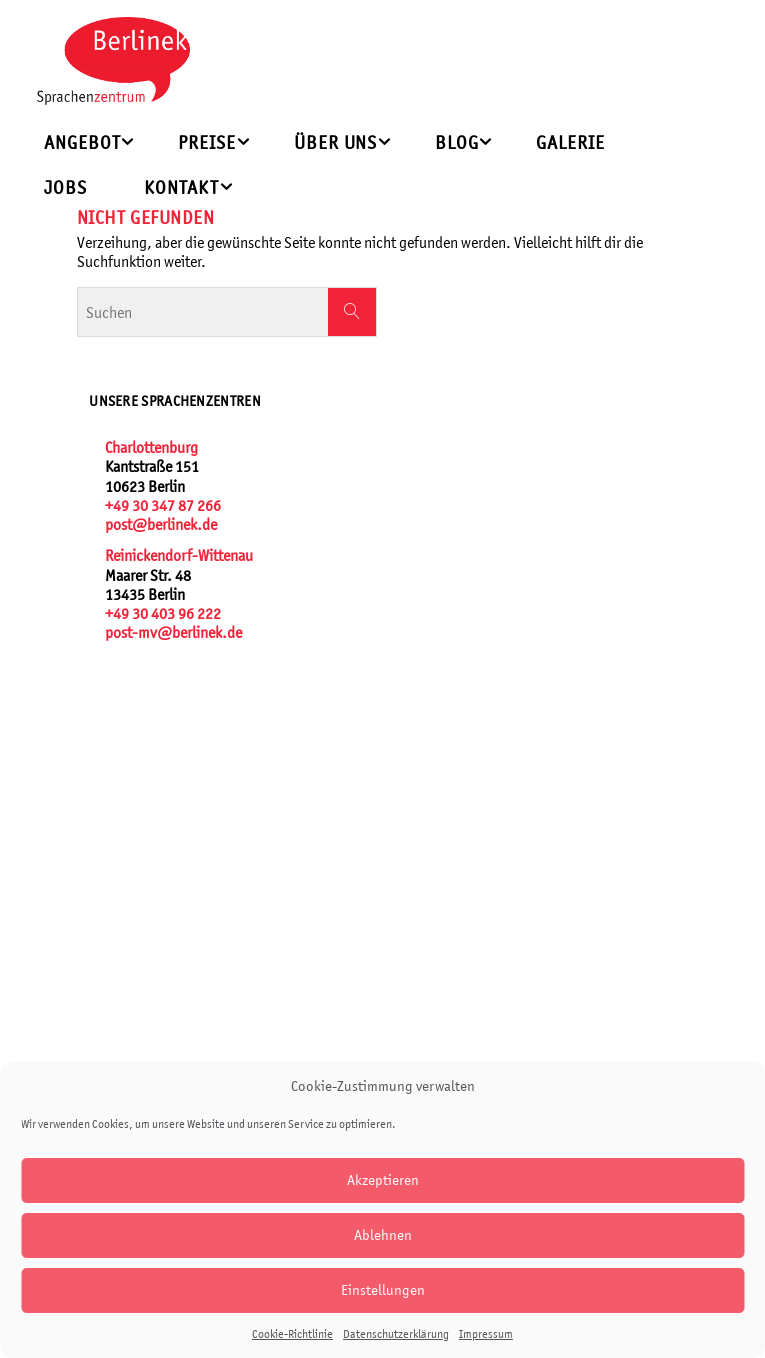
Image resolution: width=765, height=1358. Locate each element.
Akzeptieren (383, 1179)
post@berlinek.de (161, 524)
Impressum (486, 1334)
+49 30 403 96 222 (163, 613)
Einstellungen (383, 1289)
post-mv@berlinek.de (173, 632)
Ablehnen (383, 1234)
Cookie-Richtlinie (292, 1334)
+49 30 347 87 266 (163, 505)
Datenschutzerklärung (396, 1334)
